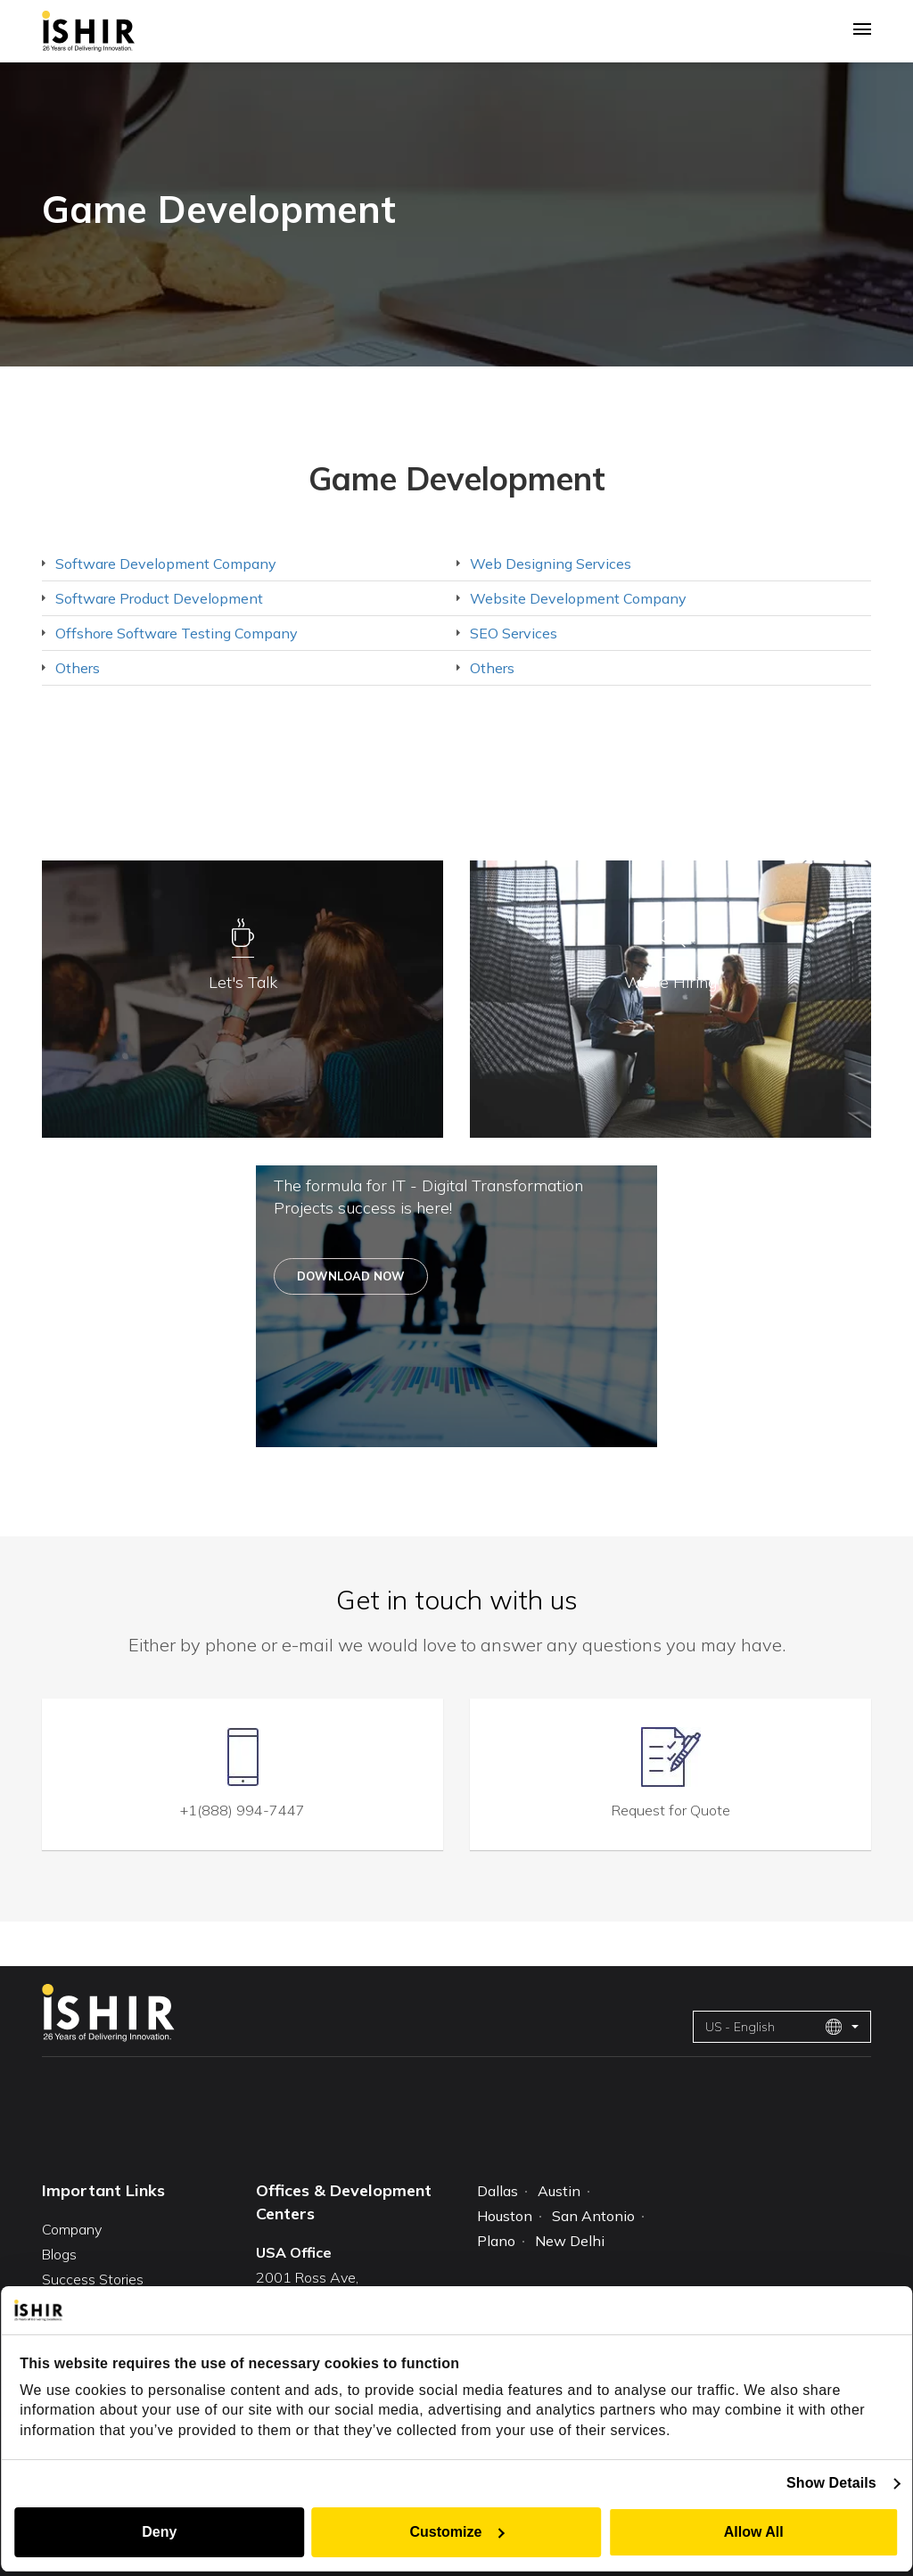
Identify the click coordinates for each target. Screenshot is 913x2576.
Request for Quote (671, 1809)
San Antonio (593, 2217)
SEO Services (513, 633)
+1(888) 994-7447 (242, 1809)
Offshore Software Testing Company (176, 633)
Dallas (497, 2192)
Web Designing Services (550, 563)
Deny (158, 2531)
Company (72, 2228)
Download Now (351, 1276)
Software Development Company (165, 563)
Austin (559, 2192)
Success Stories (93, 2278)
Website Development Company (578, 598)
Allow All (755, 2531)
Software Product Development (159, 598)
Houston (504, 2217)
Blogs (59, 2253)
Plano (496, 2243)
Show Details (832, 2482)
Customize (458, 2531)
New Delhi (570, 2243)
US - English (774, 2027)
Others (77, 668)
